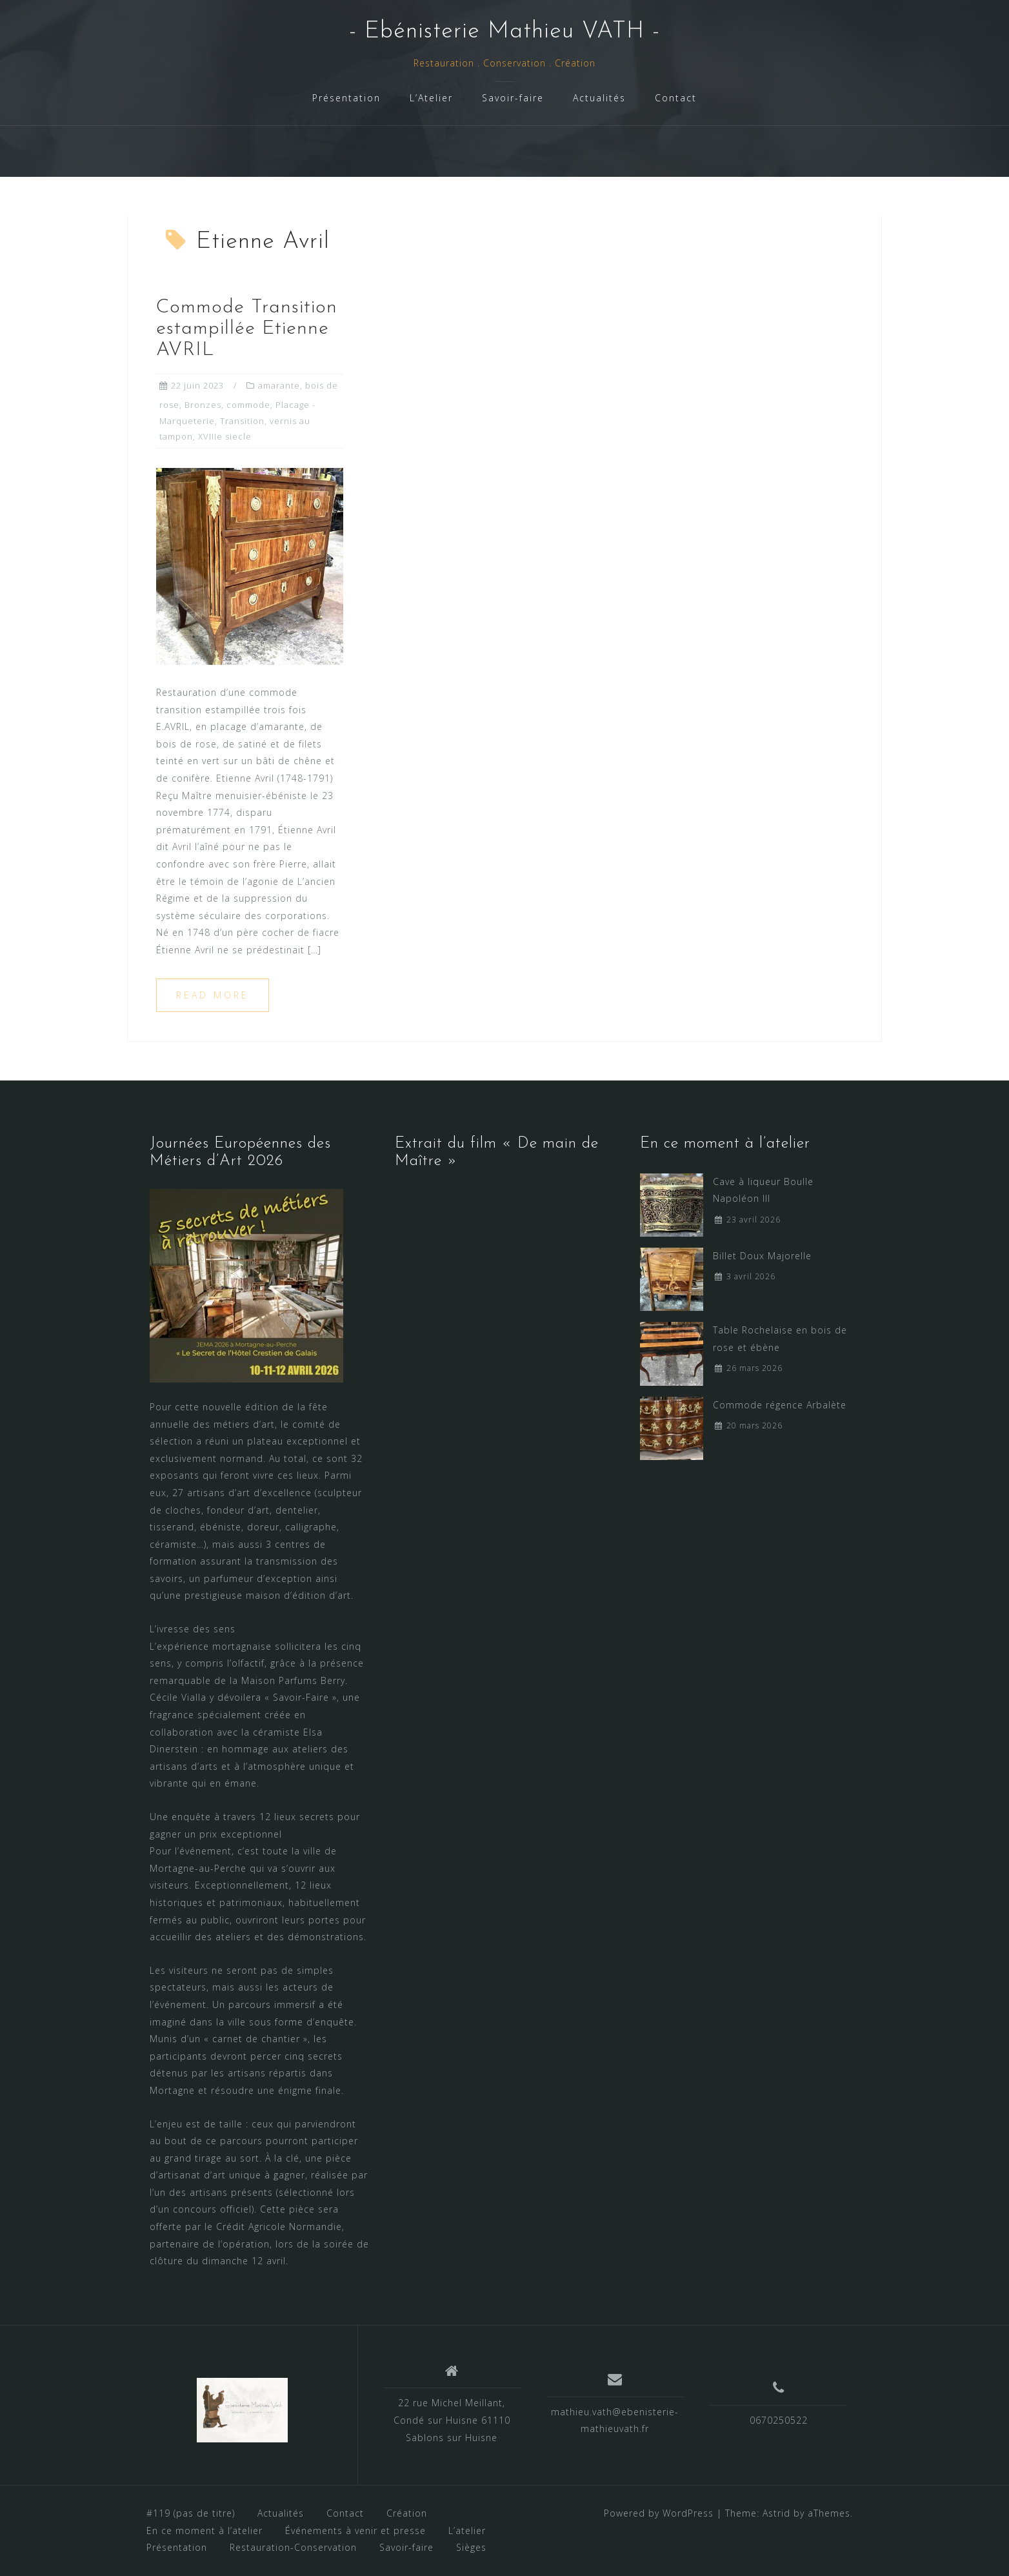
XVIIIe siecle (225, 436)
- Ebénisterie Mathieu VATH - (504, 31)
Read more (212, 995)
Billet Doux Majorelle (762, 1256)
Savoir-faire (513, 98)
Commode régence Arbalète (779, 1405)
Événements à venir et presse (355, 2530)
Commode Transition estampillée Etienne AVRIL (246, 329)
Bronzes (203, 405)
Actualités (599, 98)
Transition (242, 421)
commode (248, 405)
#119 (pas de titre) (190, 2513)
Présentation (346, 98)
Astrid (776, 2513)
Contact (676, 98)
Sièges (471, 2547)
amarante (279, 385)
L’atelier (467, 2530)
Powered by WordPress (659, 2513)
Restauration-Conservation (293, 2547)
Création (406, 2513)
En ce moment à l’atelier (204, 2530)
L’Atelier (431, 98)
